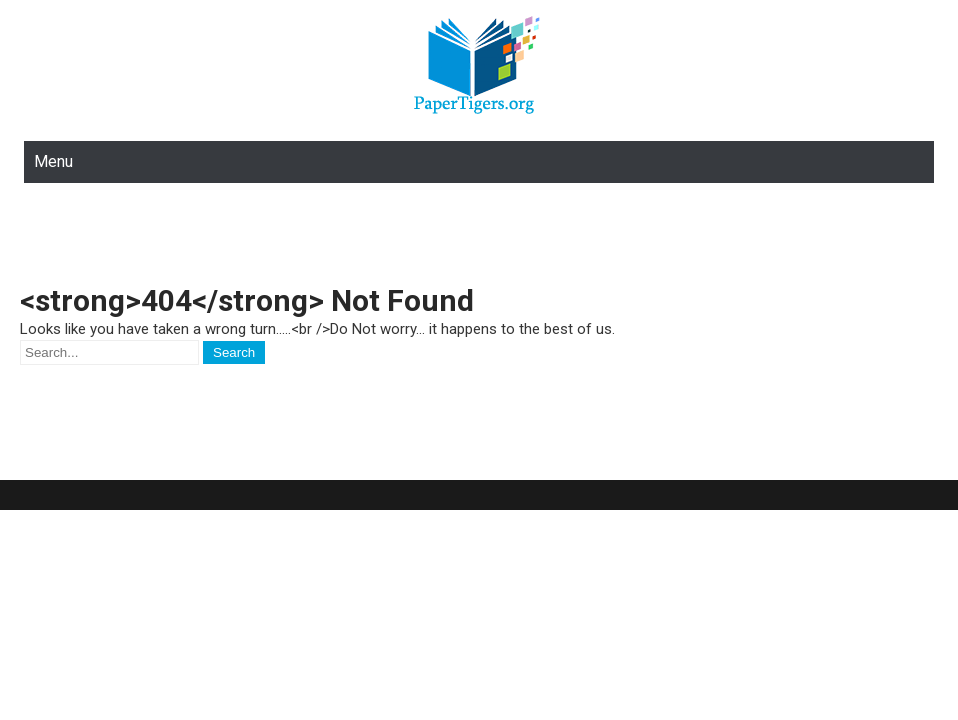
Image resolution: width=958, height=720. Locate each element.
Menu (53, 161)
